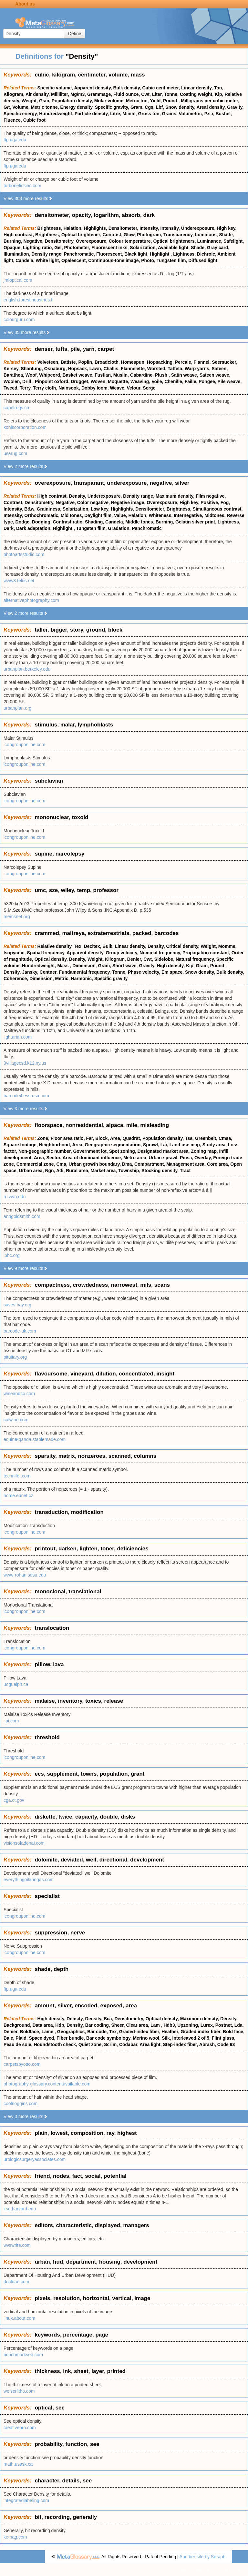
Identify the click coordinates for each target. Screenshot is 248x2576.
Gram (136, 107)
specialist (47, 1896)
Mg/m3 (77, 94)
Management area (185, 1164)
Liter (157, 94)
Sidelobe (163, 959)
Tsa (188, 1138)
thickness (47, 2371)
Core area (217, 1164)
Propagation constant (205, 952)
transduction (51, 1512)
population (114, 1774)
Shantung (31, 368)
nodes (61, 2176)
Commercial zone (35, 1164)
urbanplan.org (17, 708)
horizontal (96, 2298)
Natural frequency (195, 959)
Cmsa (225, 1138)
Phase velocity (143, 972)
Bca (108, 2018)
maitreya (73, 933)
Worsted (156, 368)
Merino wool (146, 2038)
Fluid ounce (126, 94)
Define (74, 33)
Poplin (85, 362)
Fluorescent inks (109, 247)
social (92, 2176)
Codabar (128, 2044)
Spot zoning (122, 1151)
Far (89, 1138)
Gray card (217, 247)
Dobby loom (94, 387)
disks (128, 1817)
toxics (93, 1701)
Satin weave (184, 375)
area (131, 2006)
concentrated (136, 1374)
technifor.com (17, 1475)
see (60, 2408)
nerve (77, 1933)
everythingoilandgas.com (29, 1879)
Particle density (91, 113)
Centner (48, 972)
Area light (150, 2044)
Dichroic (206, 254)
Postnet (223, 2025)
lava (58, 1664)
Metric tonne (44, 107)
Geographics (71, 2031)
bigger (59, 630)
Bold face (233, 2031)
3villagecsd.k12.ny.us (25, 1063)
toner (107, 1549)
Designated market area (163, 1151)
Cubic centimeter (160, 87)
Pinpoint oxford (51, 381)
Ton (218, 87)
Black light (135, 254)
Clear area (137, 2025)
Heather (169, 2031)
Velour (133, 387)
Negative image (127, 502)
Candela (24, 260)
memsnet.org (17, 916)
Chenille (173, 381)
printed (116, 2371)
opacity (81, 215)
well (91, 1860)
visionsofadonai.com (24, 1843)
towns (89, 1774)
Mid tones (71, 515)
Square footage (20, 1144)
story (76, 630)
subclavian (49, 781)
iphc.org (12, 1255)
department (81, 2262)
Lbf (159, 107)
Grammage (99, 94)
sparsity (45, 1456)
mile (131, 1125)
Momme (226, 946)
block (115, 630)
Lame (48, 2031)
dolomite (46, 1860)
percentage (77, 2335)
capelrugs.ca (16, 407)
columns (145, 1456)
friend (42, 2176)
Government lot (89, 1151)
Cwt (145, 94)
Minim (128, 113)
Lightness (183, 254)
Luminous (206, 234)
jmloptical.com (18, 280)
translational (84, 1591)
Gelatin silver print (195, 521)
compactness (52, 1285)
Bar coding (97, 2025)
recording (57, 2517)
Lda (238, 2025)
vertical (121, 2298)
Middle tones (139, 521)
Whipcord (49, 375)
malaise (45, 1701)
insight (165, 1374)
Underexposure (197, 228)
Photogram (149, 234)
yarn (89, 349)
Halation (72, 228)
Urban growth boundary (94, 1164)
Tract (185, 1170)
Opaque (12, 247)
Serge (149, 387)
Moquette (118, 381)
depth (61, 1969)
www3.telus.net (19, 580)
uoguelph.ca (16, 1684)
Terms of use (229, 2569)
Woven (98, 381)
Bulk (107, 946)
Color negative (92, 502)
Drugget (79, 381)
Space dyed (41, 2038)
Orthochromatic (41, 515)
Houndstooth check (55, 2044)
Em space (171, 972)
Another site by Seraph (202, 2556)
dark (149, 215)
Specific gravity (111, 107)
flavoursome (51, 1374)
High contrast (18, 234)
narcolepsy (70, 854)
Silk (166, 2038)
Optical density (51, 959)
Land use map (185, 1144)
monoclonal (50, 1591)
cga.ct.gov (14, 1800)
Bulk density (126, 87)
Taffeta (175, 368)
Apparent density (92, 87)
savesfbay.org (17, 1304)
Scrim (110, 2044)
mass (138, 75)
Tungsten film (171, 260)
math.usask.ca (18, 2464)
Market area (103, 1170)
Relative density (54, 946)
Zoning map (203, 1151)
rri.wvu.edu (15, 1196)
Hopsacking (159, 362)
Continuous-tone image (113, 260)
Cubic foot (34, 120)
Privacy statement (194, 2569)
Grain (202, 965)
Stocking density (159, 1170)
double (109, 1817)
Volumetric (190, 113)
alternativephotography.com (31, 600)
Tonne (170, 94)
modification (87, 1512)
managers (136, 2225)
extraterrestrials (108, 933)
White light (47, 260)
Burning (12, 241)
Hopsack (77, 368)
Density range (46, 254)
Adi (60, 1170)
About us (25, 3)
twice (65, 1817)
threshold (47, 1737)
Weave (117, 387)
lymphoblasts (95, 725)
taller (41, 630)
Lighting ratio (37, 247)
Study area (214, 1144)
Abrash (207, 2044)
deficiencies (132, 1549)
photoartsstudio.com (24, 554)
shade (42, 1969)
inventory (70, 1701)
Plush (162, 375)
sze (53, 890)
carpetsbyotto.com (22, 2064)
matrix (66, 1456)
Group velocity (121, 952)
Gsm (44, 100)
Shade (225, 234)
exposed (111, 2006)
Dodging (41, 521)
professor (106, 890)
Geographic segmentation (113, 1144)
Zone (42, 1138)
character (47, 2481)
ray (110, 2133)
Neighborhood (54, 1144)
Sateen (219, 368)
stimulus (46, 725)
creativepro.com (20, 2427)
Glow (129, 234)
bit (38, 2517)
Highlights (95, 228)
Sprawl (150, 1144)
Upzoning (187, 2025)
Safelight (233, 241)
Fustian (103, 375)
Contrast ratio (67, 521)
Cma (61, 1164)
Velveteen (47, 362)
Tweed (10, 387)
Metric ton (137, 100)
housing (109, 2262)
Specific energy (20, 113)
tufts (61, 349)
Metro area (134, 1157)
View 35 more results (27, 332)
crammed (47, 933)
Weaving (139, 381)
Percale (183, 362)
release (113, 1701)
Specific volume (54, 87)
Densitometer (122, 228)
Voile (156, 381)
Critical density (182, 946)
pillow (42, 1664)
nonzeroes (91, 1456)
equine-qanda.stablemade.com (35, 1439)
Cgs (149, 107)
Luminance (209, 241)
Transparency (177, 234)
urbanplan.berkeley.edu (27, 669)
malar (67, 725)
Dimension (84, 965)
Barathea (13, 375)
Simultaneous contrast (217, 509)
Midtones (214, 515)
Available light (173, 247)
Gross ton (149, 113)
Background (17, 2025)
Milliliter (59, 94)
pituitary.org (15, 1357)
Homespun (132, 362)
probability (48, 2444)
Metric (61, 978)
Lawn (95, 368)
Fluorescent (109, 254)
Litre (115, 113)
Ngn (49, 1170)
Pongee (207, 381)
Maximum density (174, 496)
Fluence (12, 120)
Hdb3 (169, 2025)
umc (40, 890)
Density (77, 496)
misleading (154, 1125)
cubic (42, 75)
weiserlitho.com (19, 2391)
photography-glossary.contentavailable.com (47, 2083)
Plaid (21, 2038)
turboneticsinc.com (22, 185)
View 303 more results (28, 198)
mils (145, 1285)
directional (113, 1860)
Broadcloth (107, 362)
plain (41, 2133)
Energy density (76, 107)
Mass (63, 965)
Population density (72, 100)
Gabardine (141, 375)
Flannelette (133, 368)
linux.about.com (19, 2318)
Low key (99, 509)
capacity (86, 1817)
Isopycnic (14, 952)
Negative (32, 241)
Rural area (77, 1170)
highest (127, 2133)
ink (67, 2371)
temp (83, 890)
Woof (31, 375)
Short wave (124, 965)
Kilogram (13, 94)
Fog (225, 502)
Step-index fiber (180, 2044)
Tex (77, 946)
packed (141, 933)
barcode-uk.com (20, 1331)
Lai (163, 1144)
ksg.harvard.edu (20, 2208)
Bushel (223, 113)
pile (75, 349)
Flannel (201, 362)
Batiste (68, 362)
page (101, 2335)
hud (58, 2262)
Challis (110, 368)
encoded (86, 2006)
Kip (218, 94)
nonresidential (84, 1125)
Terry (25, 387)
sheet (81, 2371)
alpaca (114, 1125)
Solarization (142, 247)
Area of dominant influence (92, 1157)
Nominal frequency (160, 952)
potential (115, 2176)
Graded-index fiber (139, 2031)
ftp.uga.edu (15, 139)
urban (42, 2262)
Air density (37, 94)
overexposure (53, 483)
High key (226, 228)
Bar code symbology (108, 2038)
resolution (66, 2298)
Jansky (29, 972)
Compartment (149, 1164)
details (70, 2481)
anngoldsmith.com (22, 1216)
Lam (155, 2025)
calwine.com (16, 1419)
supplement (62, 1774)
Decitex (92, 946)
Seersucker (224, 362)
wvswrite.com (17, 2245)
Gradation (118, 528)
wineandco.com (19, 1393)
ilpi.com (11, 1720)
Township (128, 1170)
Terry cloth (44, 387)
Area (115, 1138)
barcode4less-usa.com (26, 1095)
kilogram (63, 75)
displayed (107, 2225)
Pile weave (229, 381)
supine (43, 854)
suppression (51, 1933)
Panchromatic (79, 254)
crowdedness (90, 1285)
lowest (59, 2133)
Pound (170, 100)
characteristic (74, 2225)
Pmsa (186, 1157)
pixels (42, 2298)
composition (87, 2133)
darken (67, 1549)
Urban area (30, 1170)
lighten (88, 1549)
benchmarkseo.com (23, 2354)
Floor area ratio (67, 1138)
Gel (58, 247)
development (147, 1860)
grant (138, 1774)
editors (44, 2225)
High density (170, 965)
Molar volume (108, 100)
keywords (47, 2335)
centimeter (92, 75)
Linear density (196, 87)
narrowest (124, 1285)
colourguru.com (19, 319)
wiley (67, 890)
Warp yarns (197, 368)
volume (118, 75)
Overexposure (91, 241)
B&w (29, 509)
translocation (52, 1628)
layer (97, 2371)
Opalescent (73, 260)
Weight (29, 100)
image (142, 2298)
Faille (190, 381)
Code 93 (226, 2044)
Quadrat (131, 1138)
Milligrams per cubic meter (209, 100)
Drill (27, 381)
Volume (20, 107)
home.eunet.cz (18, 1495)
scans (162, 1285)
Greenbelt (205, 1138)
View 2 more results (26, 466)
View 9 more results (26, 1268)
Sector (53, 1157)
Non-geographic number (44, 1151)
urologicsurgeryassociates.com (35, 2159)
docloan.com (16, 2281)
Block (101, 1138)
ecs (39, 1774)
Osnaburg (55, 368)
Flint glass (223, 2038)
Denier (134, 959)
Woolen (12, 381)
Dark (9, 528)
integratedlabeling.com (26, 2500)
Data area (42, 2025)
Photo (147, 260)
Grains (169, 113)
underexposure (127, 483)
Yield (155, 100)
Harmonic (81, 978)
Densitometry (59, 241)
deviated (72, 1860)
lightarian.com (18, 1037)
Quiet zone (90, 2044)
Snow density (179, 107)
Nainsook (68, 387)
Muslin (120, 375)
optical (43, 2408)
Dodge (23, 521)
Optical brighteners (173, 241)
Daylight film (97, 515)
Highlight (160, 254)
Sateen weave (214, 375)
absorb (131, 215)
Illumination (16, 254)
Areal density (211, 107)
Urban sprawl (163, 1157)
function (76, 2444)
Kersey (11, 368)
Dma (127, 1164)
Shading (94, 521)
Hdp (59, 2025)
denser (43, 349)
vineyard (81, 1374)
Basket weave (77, 375)
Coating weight (196, 94)
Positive (209, 502)
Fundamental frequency (84, 972)
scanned (119, 1456)
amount (44, 2006)
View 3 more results (26, 1108)
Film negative (210, 496)
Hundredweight (55, 113)
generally (85, 2517)
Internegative (188, 515)
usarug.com (15, 453)
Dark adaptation (33, 528)
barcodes (166, 933)
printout (45, 1549)
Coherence (15, 978)
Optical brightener (80, 234)
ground (95, 630)
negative (161, 483)
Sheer (117, 2025)
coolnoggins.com (20, 2103)
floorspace (48, 1125)
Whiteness (160, 515)
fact (77, 2176)
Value (120, 515)
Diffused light (202, 260)
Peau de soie (17, 2044)
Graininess (48, 509)
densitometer (52, 215)
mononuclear (52, 817)
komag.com (15, 2537)
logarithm (106, 215)
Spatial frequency (45, 952)
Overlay (202, 1157)
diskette (45, 1817)
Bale (8, 2038)
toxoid (80, 817)
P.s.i (208, 113)
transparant (89, 483)
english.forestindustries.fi (28, 299)
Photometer (76, 247)
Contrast (112, 234)
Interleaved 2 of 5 (190, 2038)
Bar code (97, 2031)
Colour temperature (130, 241)
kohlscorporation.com (25, 427)
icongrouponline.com (24, 744)
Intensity (149, 228)
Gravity (234, 107)
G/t (7, 107)
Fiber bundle (70, 2038)
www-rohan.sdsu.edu (25, 1574)
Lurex (207, 2025)
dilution (106, 1374)
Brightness (49, 228)
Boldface (29, 2031)
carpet (106, 349)
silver (182, 483)
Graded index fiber (200, 2031)
